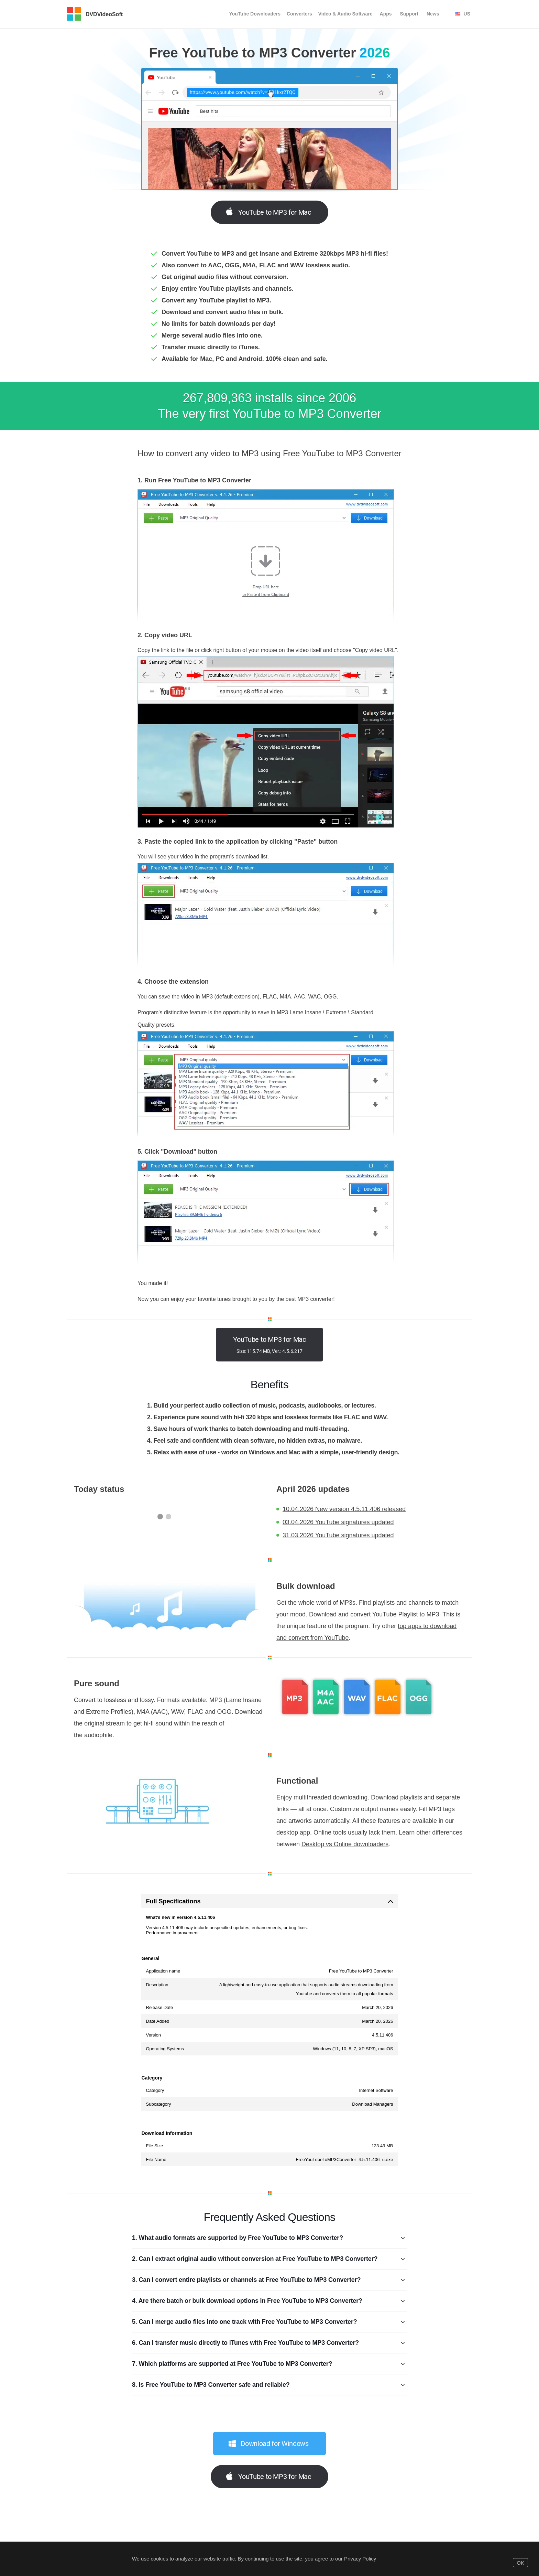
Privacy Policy (360, 2559)
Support (409, 14)
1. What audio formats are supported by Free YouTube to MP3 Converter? (269, 2238)
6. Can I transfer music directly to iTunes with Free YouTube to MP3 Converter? (269, 2343)
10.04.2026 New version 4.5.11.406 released (344, 1509)
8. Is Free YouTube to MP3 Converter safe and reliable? (269, 2385)
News (433, 14)
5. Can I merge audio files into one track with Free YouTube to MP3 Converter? (269, 2322)
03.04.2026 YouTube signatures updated (338, 1522)
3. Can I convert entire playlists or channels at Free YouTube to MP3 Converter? (269, 2280)
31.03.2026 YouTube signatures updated (338, 1535)
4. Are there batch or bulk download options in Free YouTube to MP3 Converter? (269, 2301)
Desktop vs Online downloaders (344, 1844)
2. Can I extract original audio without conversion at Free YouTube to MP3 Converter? (269, 2259)
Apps (386, 14)
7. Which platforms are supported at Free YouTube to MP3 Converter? (269, 2364)
